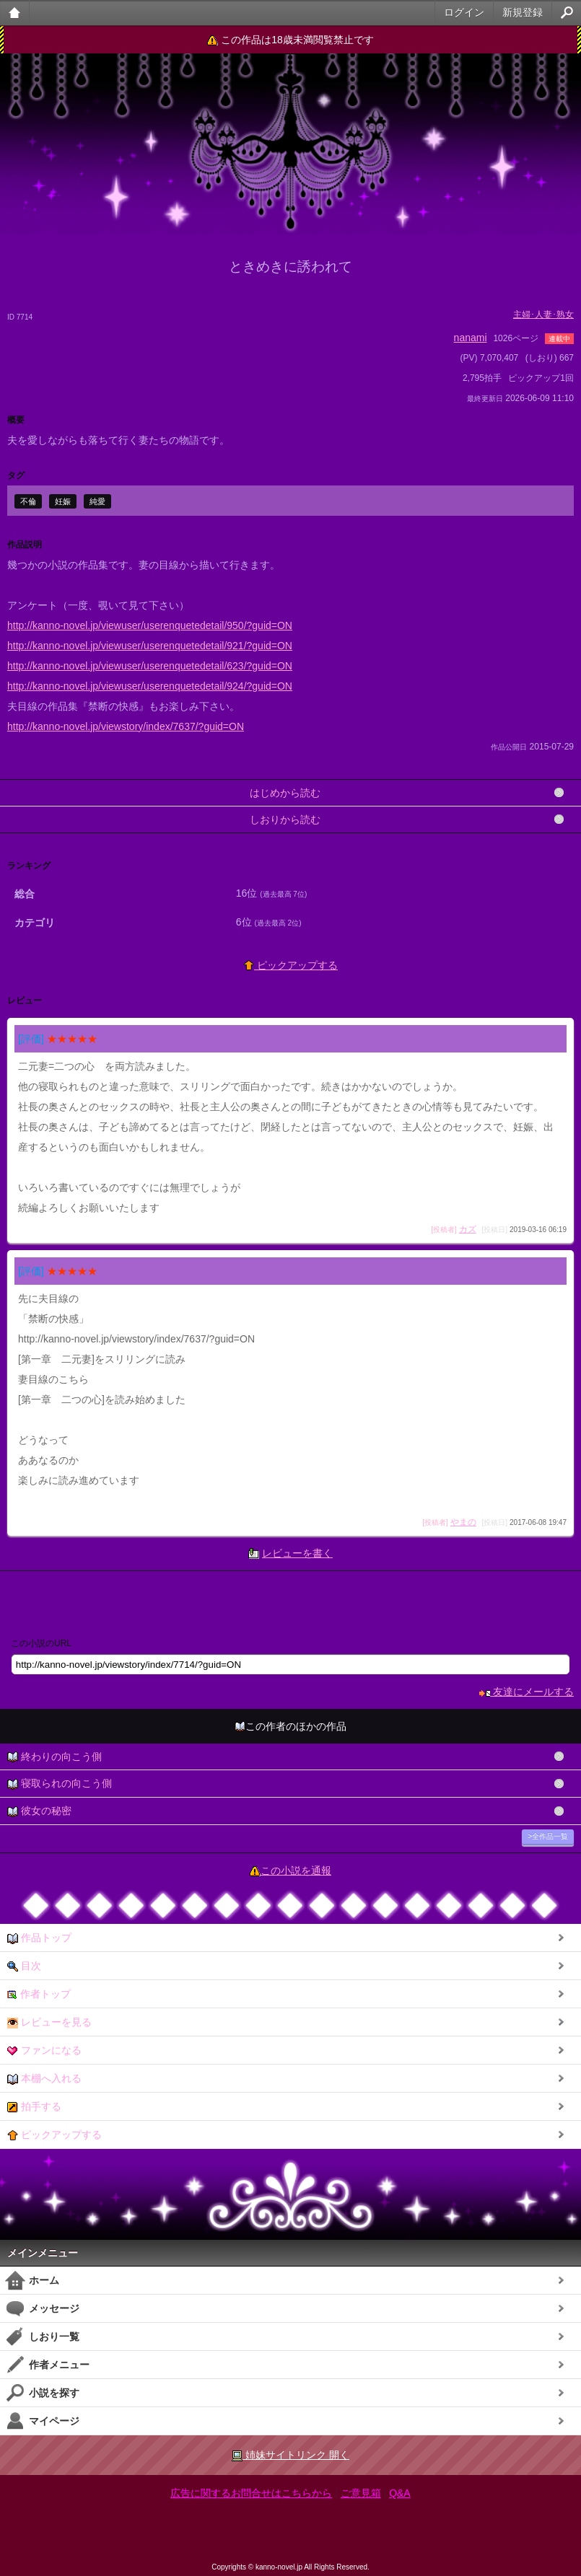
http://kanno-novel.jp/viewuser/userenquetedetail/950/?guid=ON (149, 625)
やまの (463, 1522)
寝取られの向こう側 (59, 1783)
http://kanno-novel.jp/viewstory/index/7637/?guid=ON (125, 726)
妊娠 (63, 501)
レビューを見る (49, 2022)
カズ (467, 1229)
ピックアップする (290, 965)
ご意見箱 (361, 2493)
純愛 (97, 501)
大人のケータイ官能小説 (15, 12)
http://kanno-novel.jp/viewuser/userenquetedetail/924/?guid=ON (149, 686)
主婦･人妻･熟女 (543, 314)
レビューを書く (297, 1553)
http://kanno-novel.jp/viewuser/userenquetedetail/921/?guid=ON (149, 645)
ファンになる (44, 2050)
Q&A (400, 2493)
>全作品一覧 (548, 1836)
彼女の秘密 (39, 1811)
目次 (24, 1966)
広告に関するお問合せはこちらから (251, 2493)
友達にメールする (526, 1691)
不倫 (28, 501)
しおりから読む (285, 819)
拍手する (34, 2107)
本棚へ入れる (44, 2078)
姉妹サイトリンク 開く (290, 2455)
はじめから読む (285, 793)
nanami (470, 337)
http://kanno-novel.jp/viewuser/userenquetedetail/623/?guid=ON (149, 666)
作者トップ (39, 1994)
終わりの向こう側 (54, 1757)
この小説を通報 (296, 1870)
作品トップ (39, 1938)
